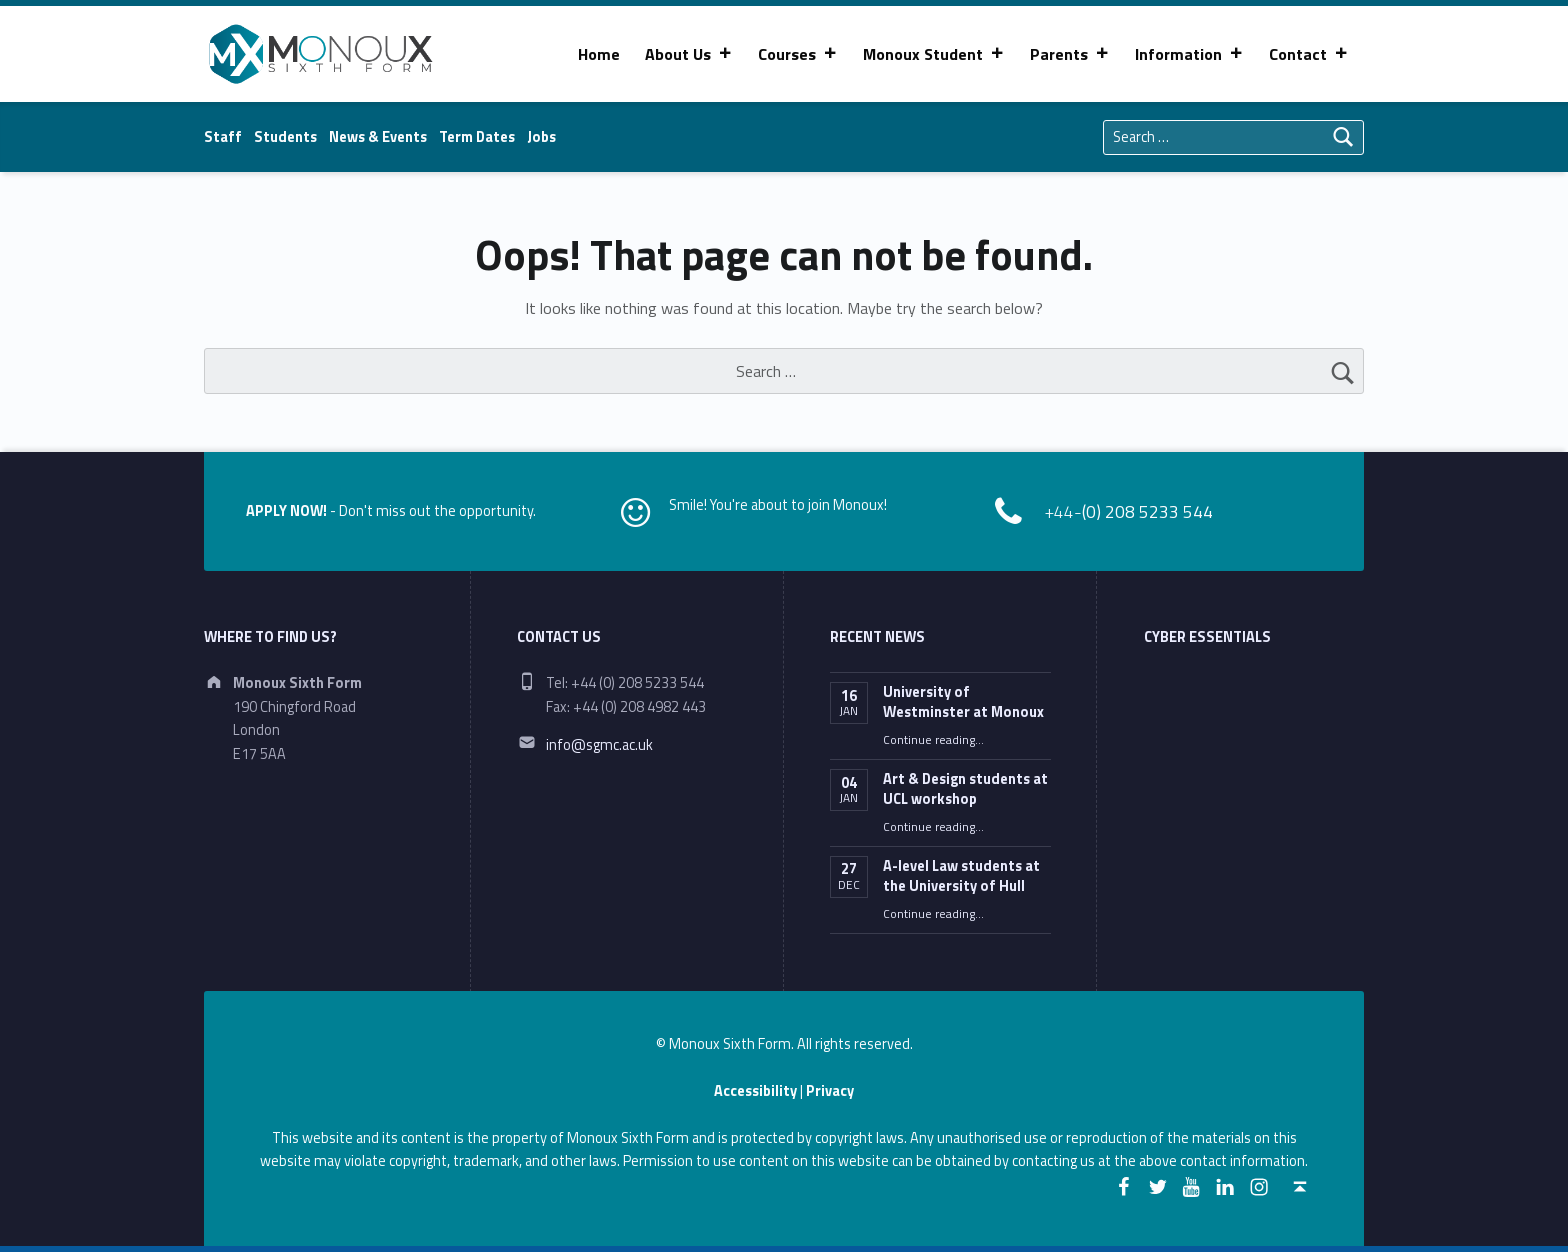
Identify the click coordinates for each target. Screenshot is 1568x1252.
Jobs (541, 137)
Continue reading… (933, 740)
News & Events (378, 137)
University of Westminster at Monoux (963, 702)
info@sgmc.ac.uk (599, 745)
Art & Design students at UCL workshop (965, 789)
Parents (1070, 54)
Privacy (830, 1091)
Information (1189, 54)
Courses (798, 54)
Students (285, 137)
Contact (1309, 54)
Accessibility (755, 1091)
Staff (223, 137)
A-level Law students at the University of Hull (961, 876)
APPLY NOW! (286, 511)
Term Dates (477, 137)
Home (599, 54)
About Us (689, 54)
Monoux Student (934, 54)
